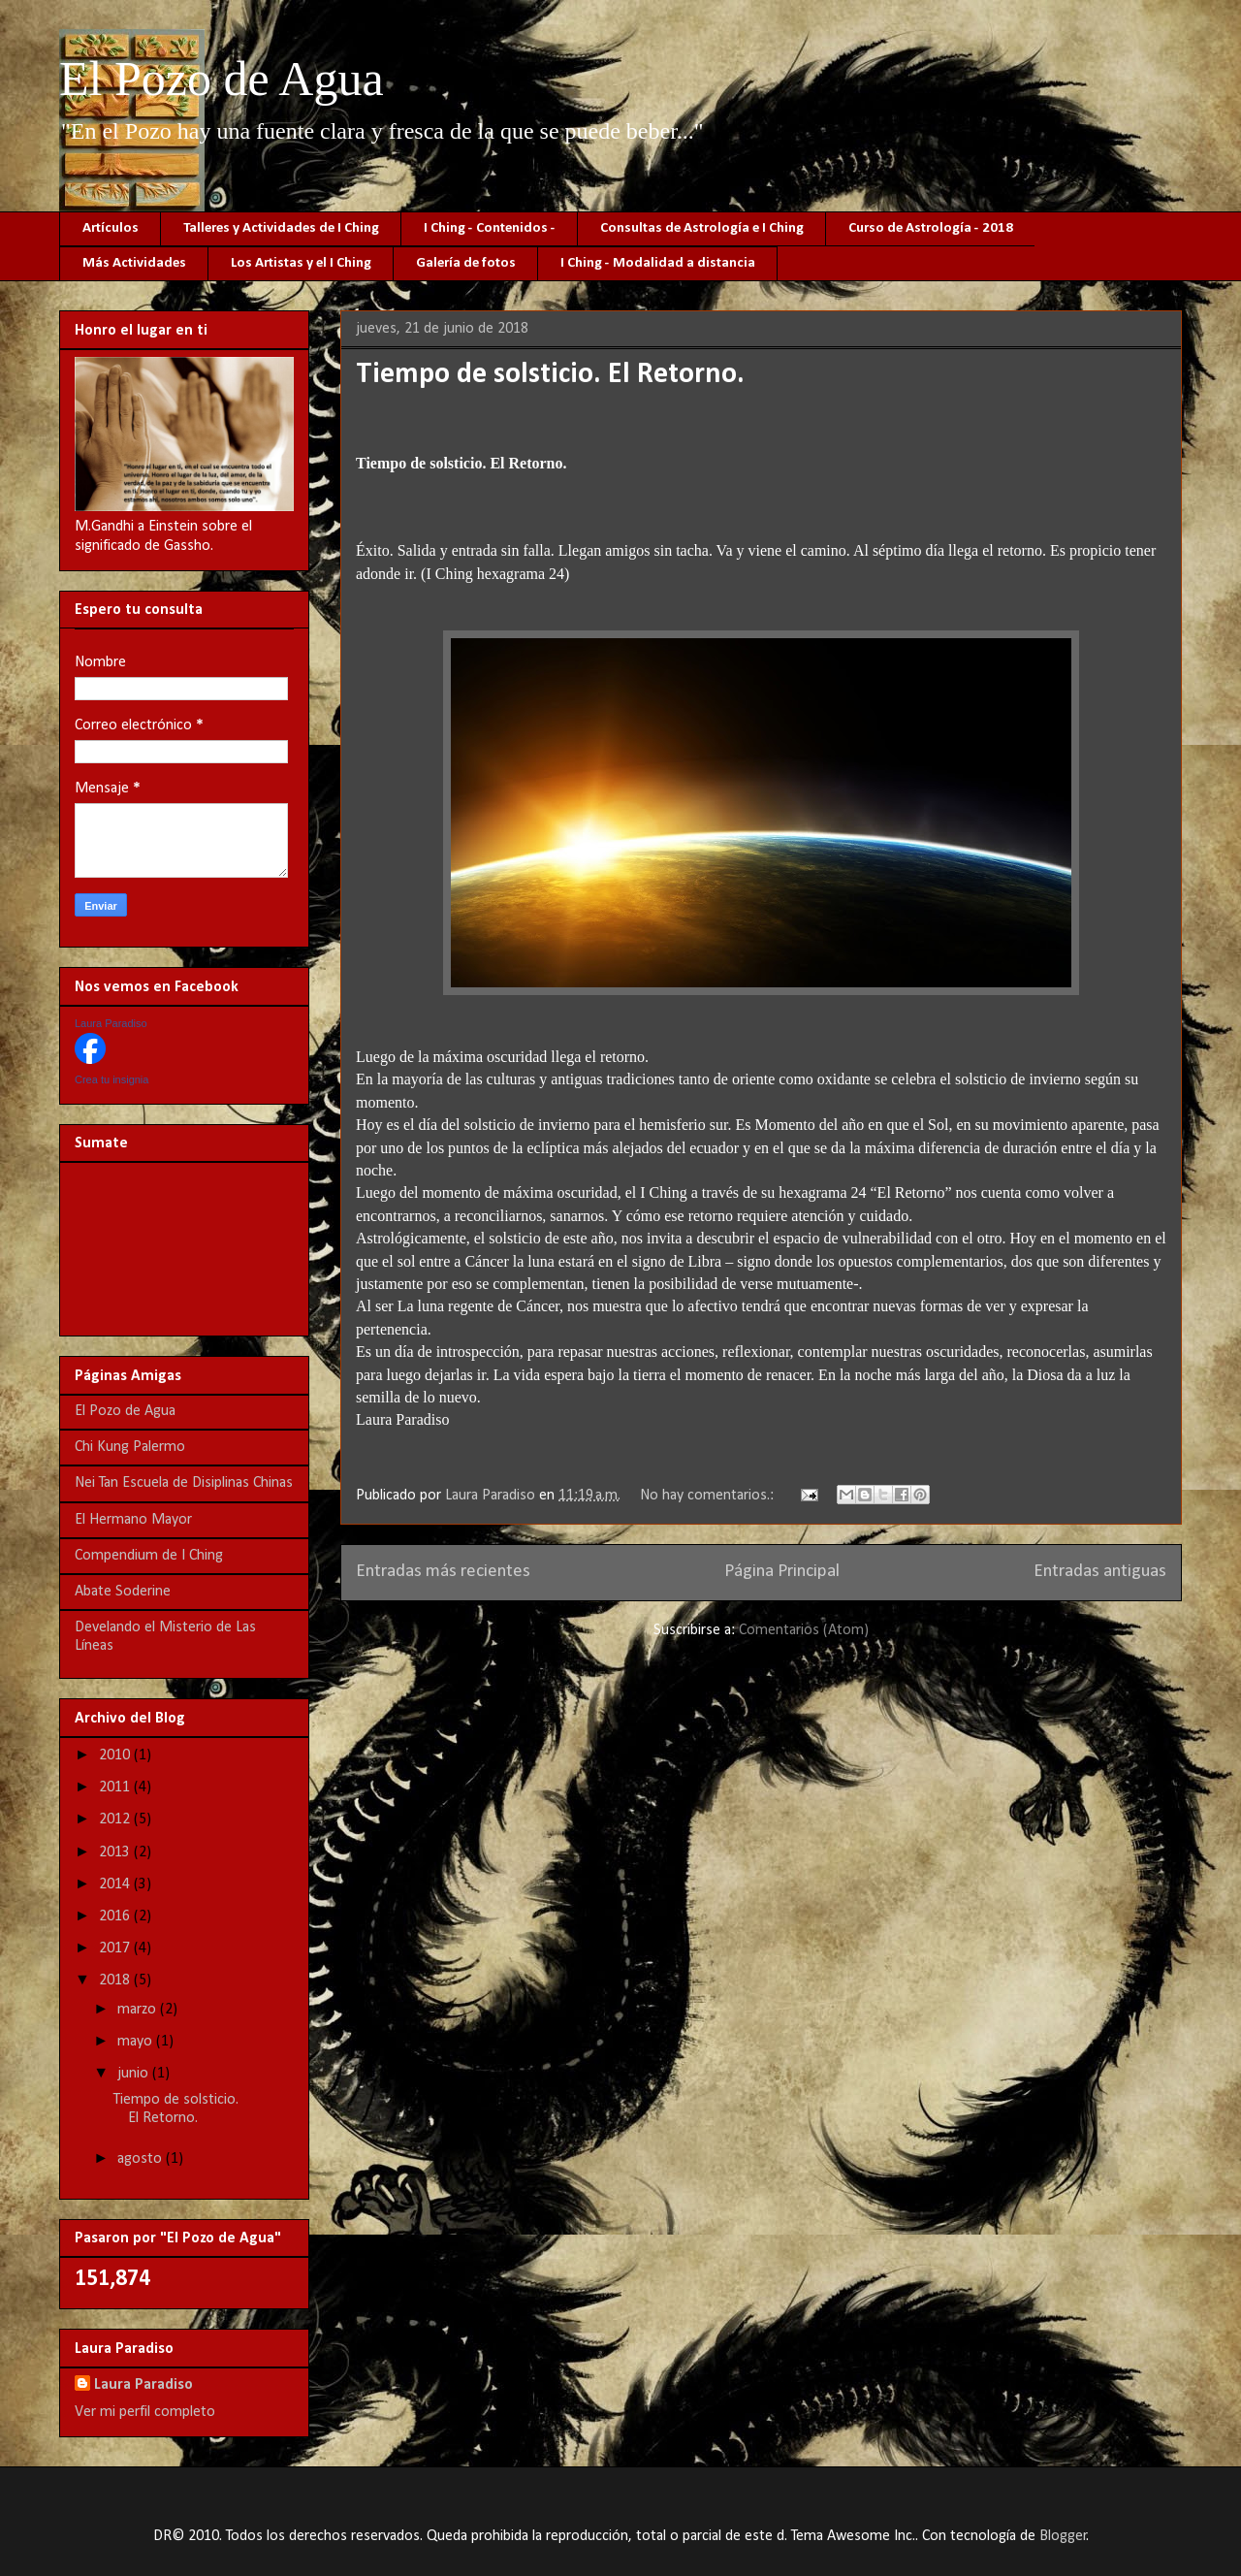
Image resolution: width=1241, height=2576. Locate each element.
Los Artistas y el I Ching (301, 263)
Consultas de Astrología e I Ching (702, 228)
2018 (116, 1980)
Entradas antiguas (1100, 1571)
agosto (141, 2159)
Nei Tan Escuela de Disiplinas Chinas (184, 1483)
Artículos (110, 228)
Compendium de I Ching (149, 1555)
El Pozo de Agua (221, 78)
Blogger (1063, 2536)
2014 (116, 1884)
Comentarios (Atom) (804, 1630)
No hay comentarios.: (709, 1495)
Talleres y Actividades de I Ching (281, 228)
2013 (116, 1852)
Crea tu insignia (111, 1079)
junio (134, 2073)
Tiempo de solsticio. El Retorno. (550, 375)
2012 (116, 1819)
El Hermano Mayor (133, 1520)
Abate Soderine (123, 1591)
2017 (116, 1948)
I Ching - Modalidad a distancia (657, 263)
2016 (116, 1916)
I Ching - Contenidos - (490, 228)
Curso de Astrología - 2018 (930, 228)
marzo (138, 2009)
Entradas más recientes (443, 1571)
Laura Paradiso (111, 1023)
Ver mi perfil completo (145, 2412)
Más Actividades (134, 263)
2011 (116, 1787)
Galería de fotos (466, 263)
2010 (116, 1755)
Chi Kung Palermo (130, 1447)
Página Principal (782, 1571)
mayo (136, 2041)
